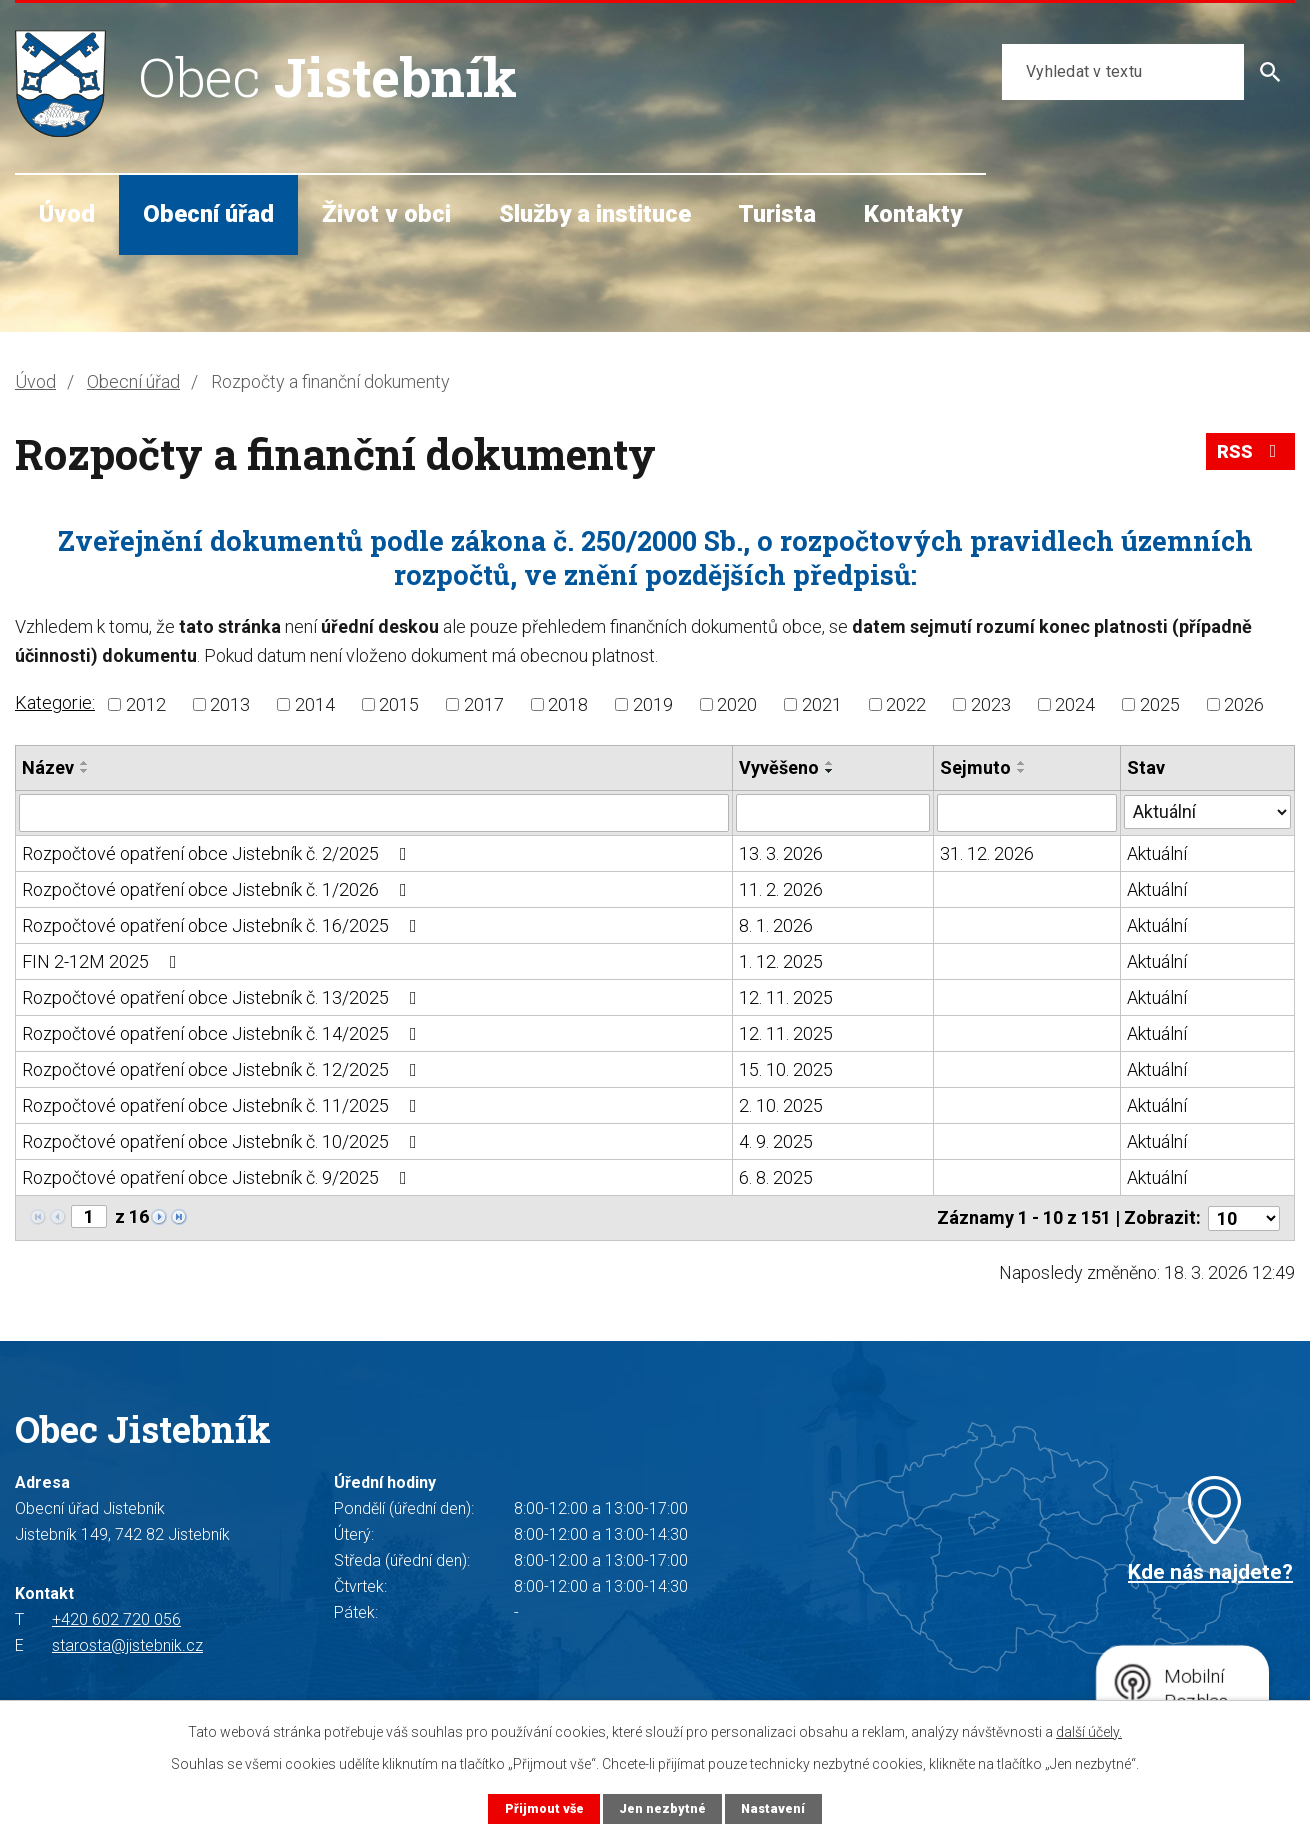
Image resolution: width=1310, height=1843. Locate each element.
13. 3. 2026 (781, 853)
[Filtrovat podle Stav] (1207, 811)
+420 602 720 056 (116, 1619)
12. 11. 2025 (786, 997)
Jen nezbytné (662, 1808)
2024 (1075, 704)
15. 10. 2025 (786, 1069)
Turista (777, 214)
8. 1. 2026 (776, 925)
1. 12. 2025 (781, 961)
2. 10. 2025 (781, 1105)
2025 (1160, 704)
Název (48, 767)
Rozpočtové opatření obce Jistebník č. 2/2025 (218, 853)
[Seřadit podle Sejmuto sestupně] (1022, 771)
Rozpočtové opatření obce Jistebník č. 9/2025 (218, 1177)
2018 (568, 704)
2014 (315, 704)
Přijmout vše (544, 1808)
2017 (484, 704)
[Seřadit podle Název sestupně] (85, 771)
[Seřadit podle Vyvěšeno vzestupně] (830, 763)
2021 (822, 704)
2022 (906, 704)
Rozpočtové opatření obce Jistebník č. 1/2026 (218, 889)
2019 (653, 704)
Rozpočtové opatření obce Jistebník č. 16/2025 (223, 925)
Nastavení (773, 1808)
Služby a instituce (595, 214)
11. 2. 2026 (781, 889)
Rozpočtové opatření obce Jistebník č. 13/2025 (223, 997)
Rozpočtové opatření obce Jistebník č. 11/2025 (223, 1105)
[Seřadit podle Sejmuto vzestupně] (1022, 763)
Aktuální (1157, 853)
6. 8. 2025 (776, 1177)
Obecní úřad (208, 214)
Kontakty (913, 214)
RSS (1251, 451)
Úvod (67, 214)
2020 (737, 704)
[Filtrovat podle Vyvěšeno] (833, 813)
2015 (399, 704)
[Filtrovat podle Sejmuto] (1026, 813)
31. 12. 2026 (987, 853)
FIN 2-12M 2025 (103, 961)
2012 (146, 704)
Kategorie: (55, 702)
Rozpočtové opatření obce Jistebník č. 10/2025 (223, 1141)
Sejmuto (975, 767)
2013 (230, 704)
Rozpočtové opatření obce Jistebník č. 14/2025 (223, 1033)
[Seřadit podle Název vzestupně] (85, 763)
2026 (1244, 704)
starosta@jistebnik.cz (127, 1645)
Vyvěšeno (779, 767)
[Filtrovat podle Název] (374, 813)
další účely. (1089, 1732)
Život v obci (386, 214)
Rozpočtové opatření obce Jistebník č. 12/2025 (223, 1069)
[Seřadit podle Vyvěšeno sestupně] (830, 771)
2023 (991, 704)
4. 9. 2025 (776, 1141)
